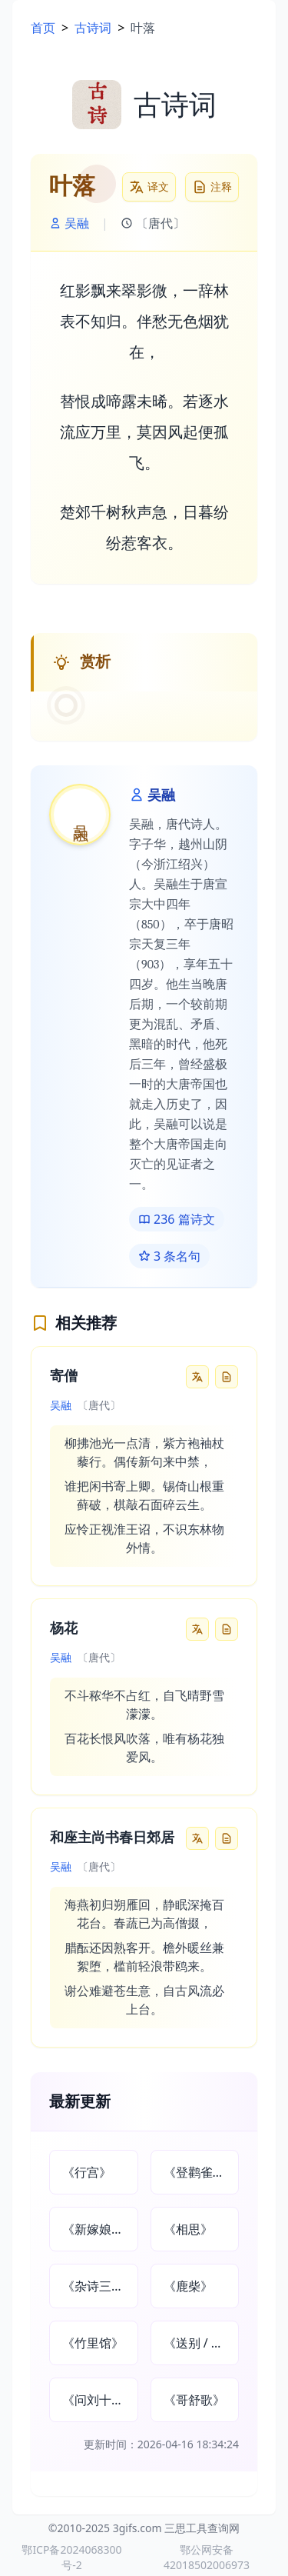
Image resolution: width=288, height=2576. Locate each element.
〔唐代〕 (153, 223)
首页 (43, 27)
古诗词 (92, 27)
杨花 (64, 1629)
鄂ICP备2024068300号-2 (71, 2557)
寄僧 (64, 1376)
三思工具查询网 (202, 2528)
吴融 (69, 223)
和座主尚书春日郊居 (112, 1838)
